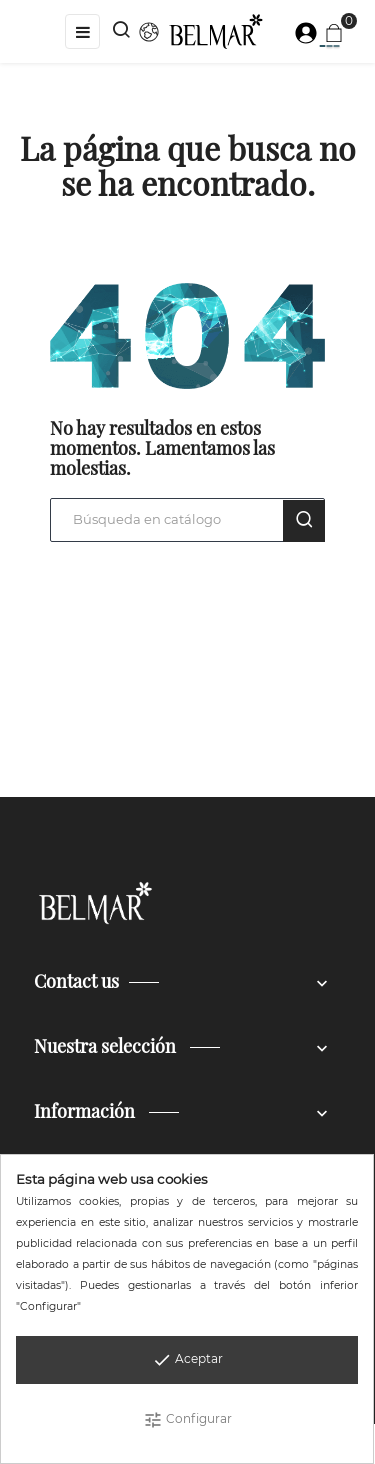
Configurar (187, 1420)
